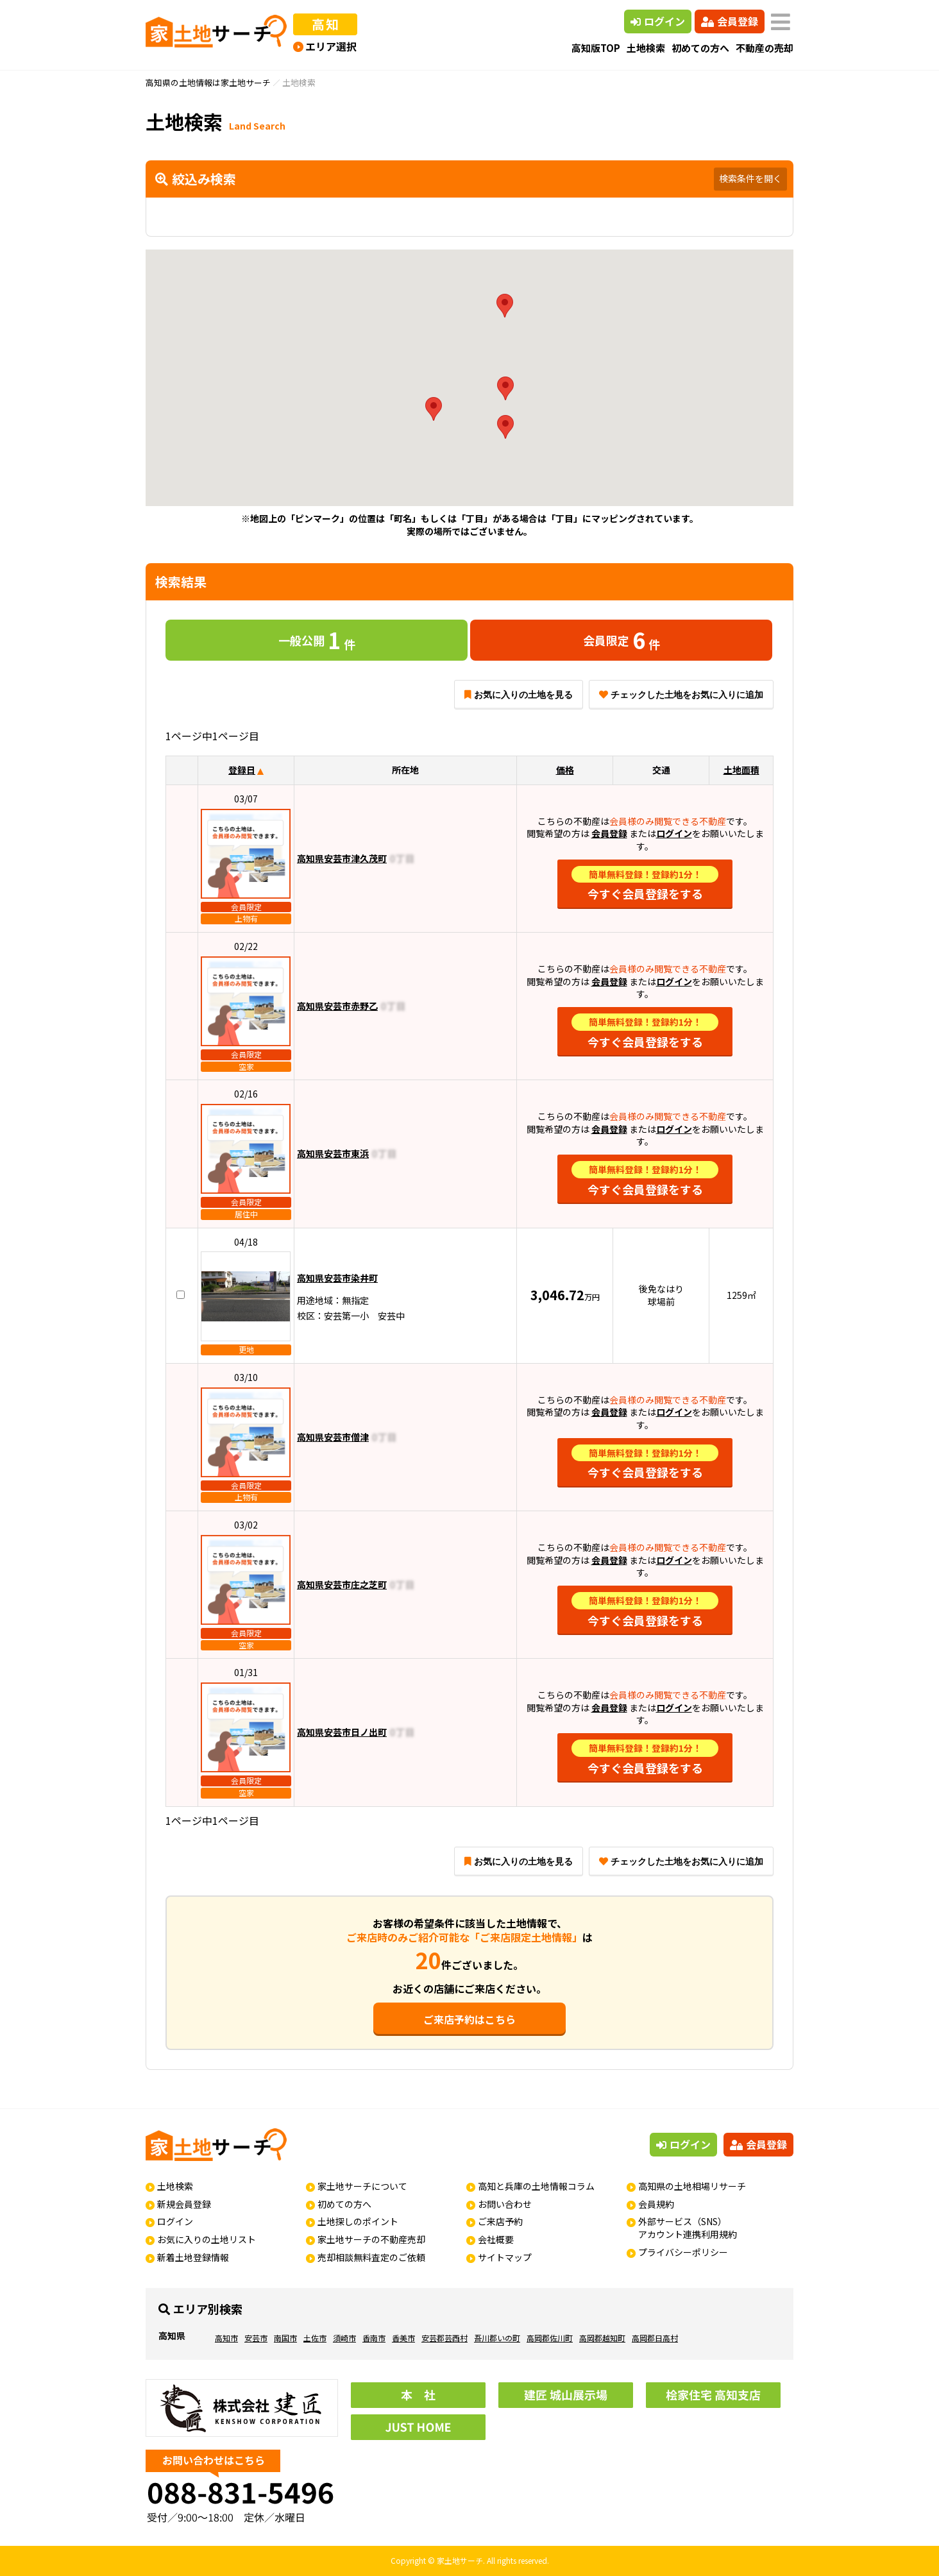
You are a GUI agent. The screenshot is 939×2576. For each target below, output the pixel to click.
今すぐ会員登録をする (644, 884)
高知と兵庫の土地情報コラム (536, 2186)
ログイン (657, 21)
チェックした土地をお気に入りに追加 (681, 695)
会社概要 (496, 2239)
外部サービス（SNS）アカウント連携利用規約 (687, 2228)
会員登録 (729, 21)
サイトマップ (505, 2257)
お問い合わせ (505, 2204)
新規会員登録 (184, 2204)
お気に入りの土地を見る (518, 695)
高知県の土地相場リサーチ (692, 2186)
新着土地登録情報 (193, 2257)
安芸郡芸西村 (444, 2337)
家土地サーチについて (362, 2186)
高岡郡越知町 (602, 2337)
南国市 (285, 2337)
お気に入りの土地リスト (206, 2239)
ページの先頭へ (912, 2549)
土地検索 (646, 48)
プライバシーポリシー (683, 2252)
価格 (565, 769)
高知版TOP (595, 48)
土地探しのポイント (357, 2221)
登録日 (241, 769)
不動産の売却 (764, 48)
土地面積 (741, 769)
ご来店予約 (500, 2221)
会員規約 (656, 2204)
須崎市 (344, 2337)
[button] (433, 409)
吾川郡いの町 (497, 2337)
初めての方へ (700, 48)
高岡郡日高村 (655, 2337)
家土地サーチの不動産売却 (371, 2239)
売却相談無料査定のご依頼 (371, 2257)
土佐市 (314, 2337)
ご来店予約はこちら (469, 2019)
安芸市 (255, 2337)
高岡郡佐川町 (550, 2337)
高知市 (226, 2337)
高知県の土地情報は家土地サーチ (208, 82)
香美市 (403, 2337)
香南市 (373, 2337)
